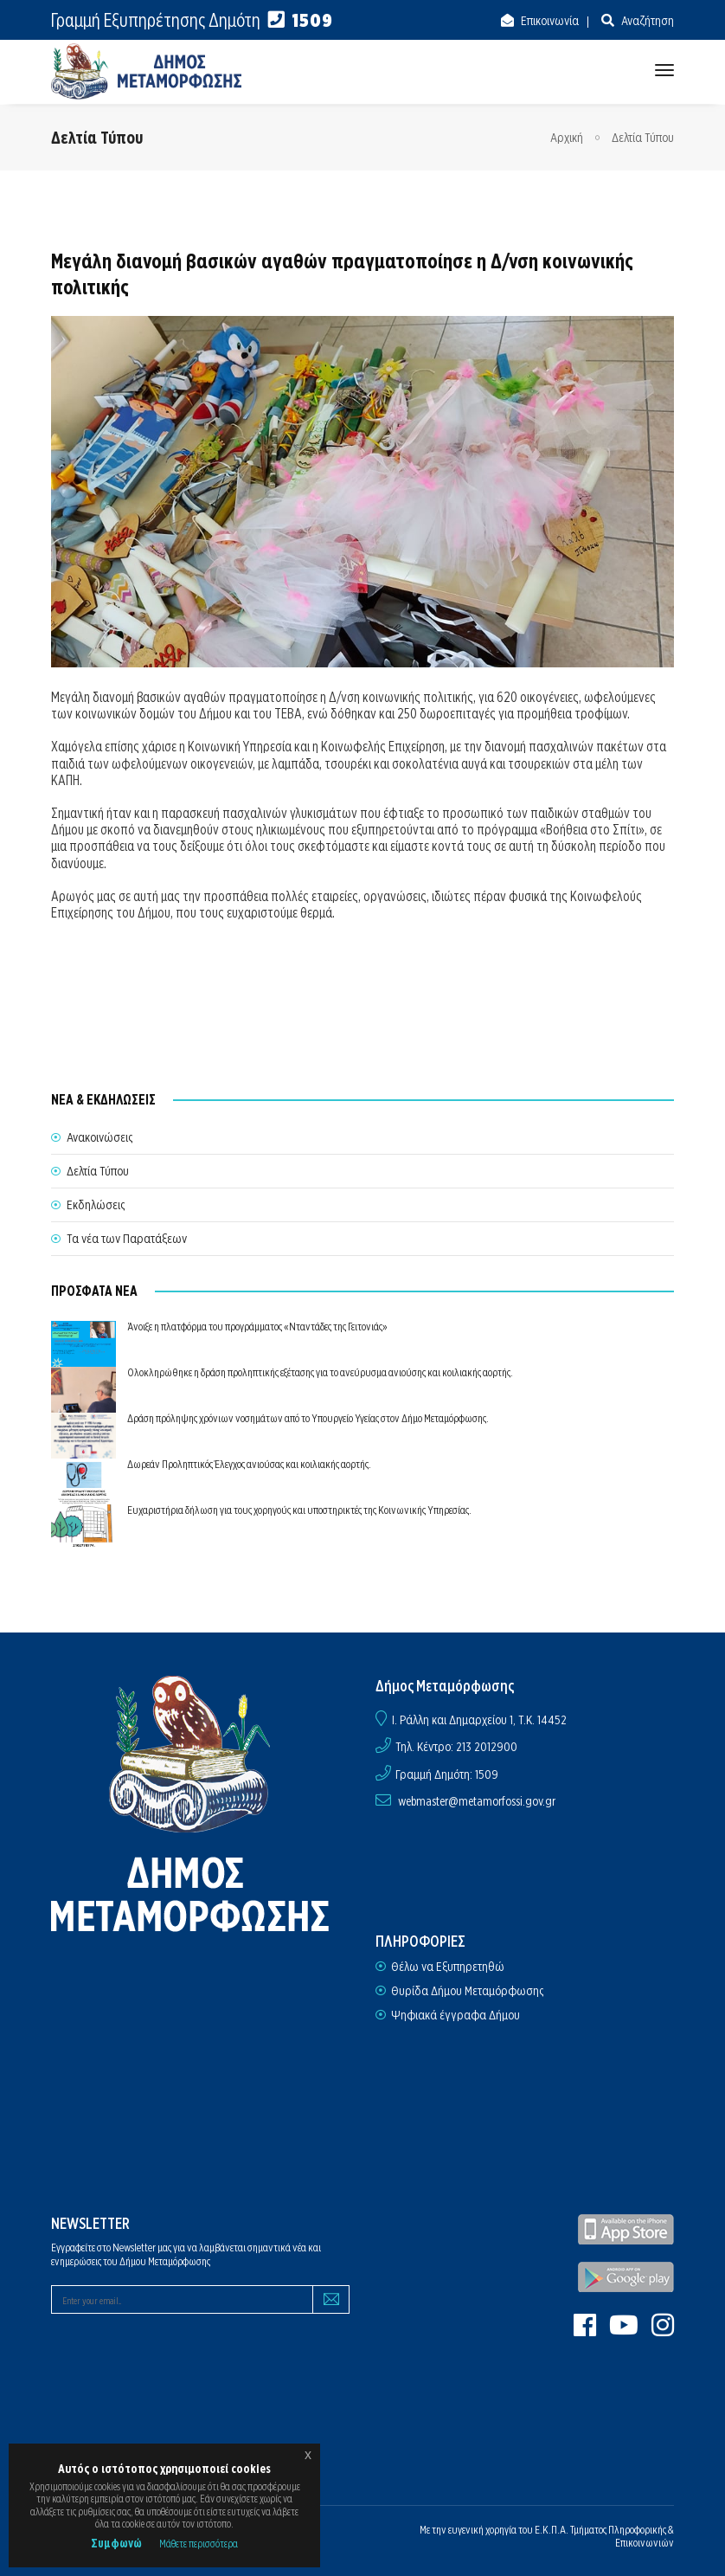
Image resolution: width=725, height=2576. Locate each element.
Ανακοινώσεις (99, 1137)
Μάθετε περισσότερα (198, 2543)
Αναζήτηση (646, 21)
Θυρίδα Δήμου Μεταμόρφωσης (467, 1991)
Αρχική (566, 137)
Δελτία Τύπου (643, 137)
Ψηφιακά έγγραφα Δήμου (455, 2015)
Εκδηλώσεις (96, 1205)
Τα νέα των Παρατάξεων (127, 1238)
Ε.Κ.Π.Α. (551, 2529)
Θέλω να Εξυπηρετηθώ (447, 1966)
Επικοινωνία (548, 21)
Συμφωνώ (116, 2543)
